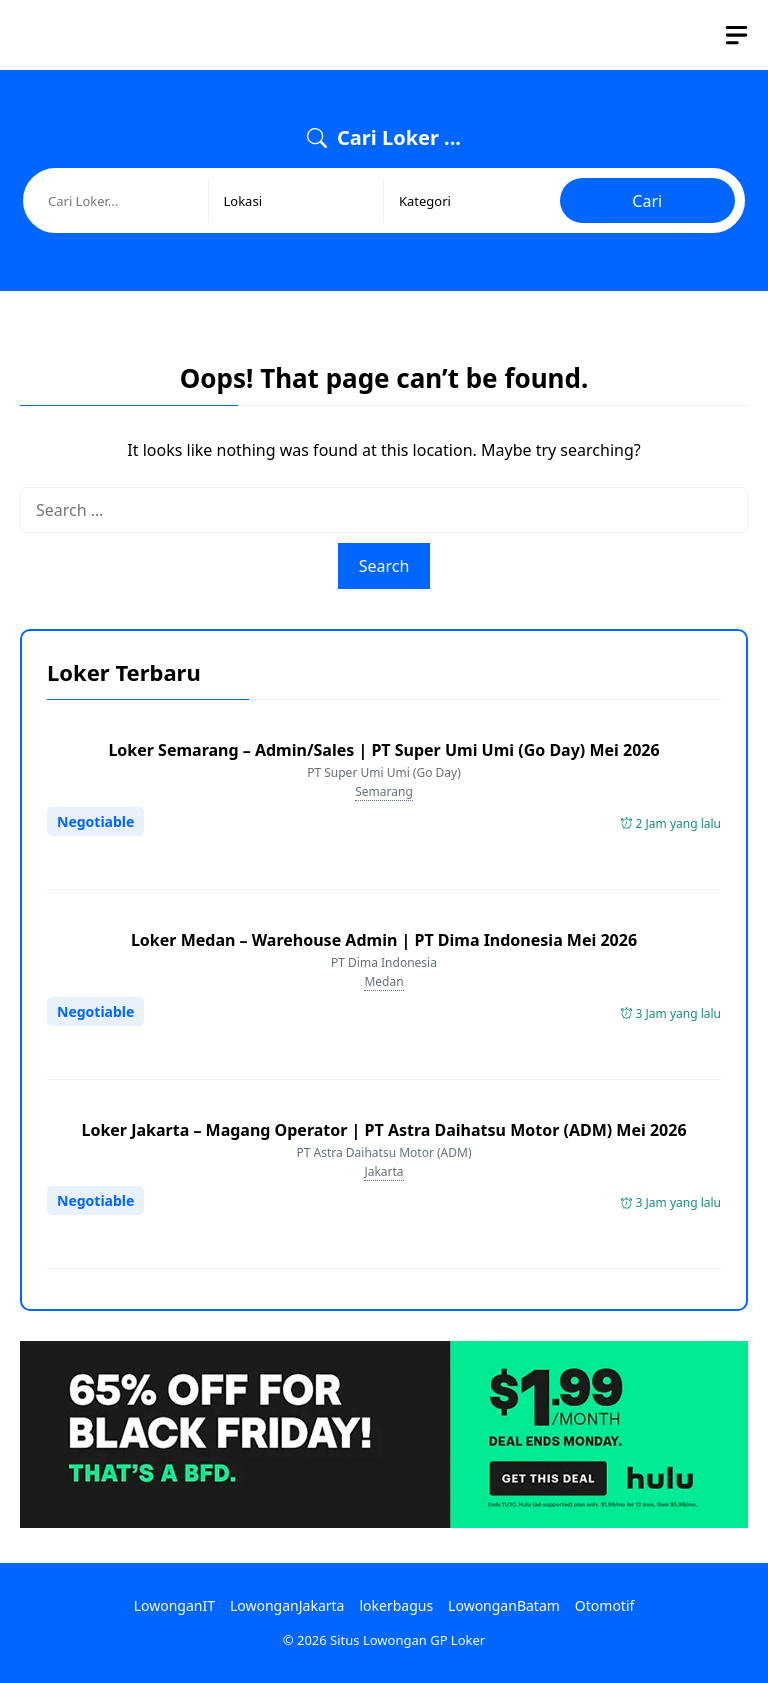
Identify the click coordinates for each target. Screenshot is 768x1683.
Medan (383, 981)
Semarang (384, 791)
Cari (647, 201)
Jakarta (383, 1171)
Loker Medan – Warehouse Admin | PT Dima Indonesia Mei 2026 (384, 940)
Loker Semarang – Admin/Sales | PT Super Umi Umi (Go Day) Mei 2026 (383, 750)
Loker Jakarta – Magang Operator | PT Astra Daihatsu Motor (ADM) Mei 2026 (383, 1130)
